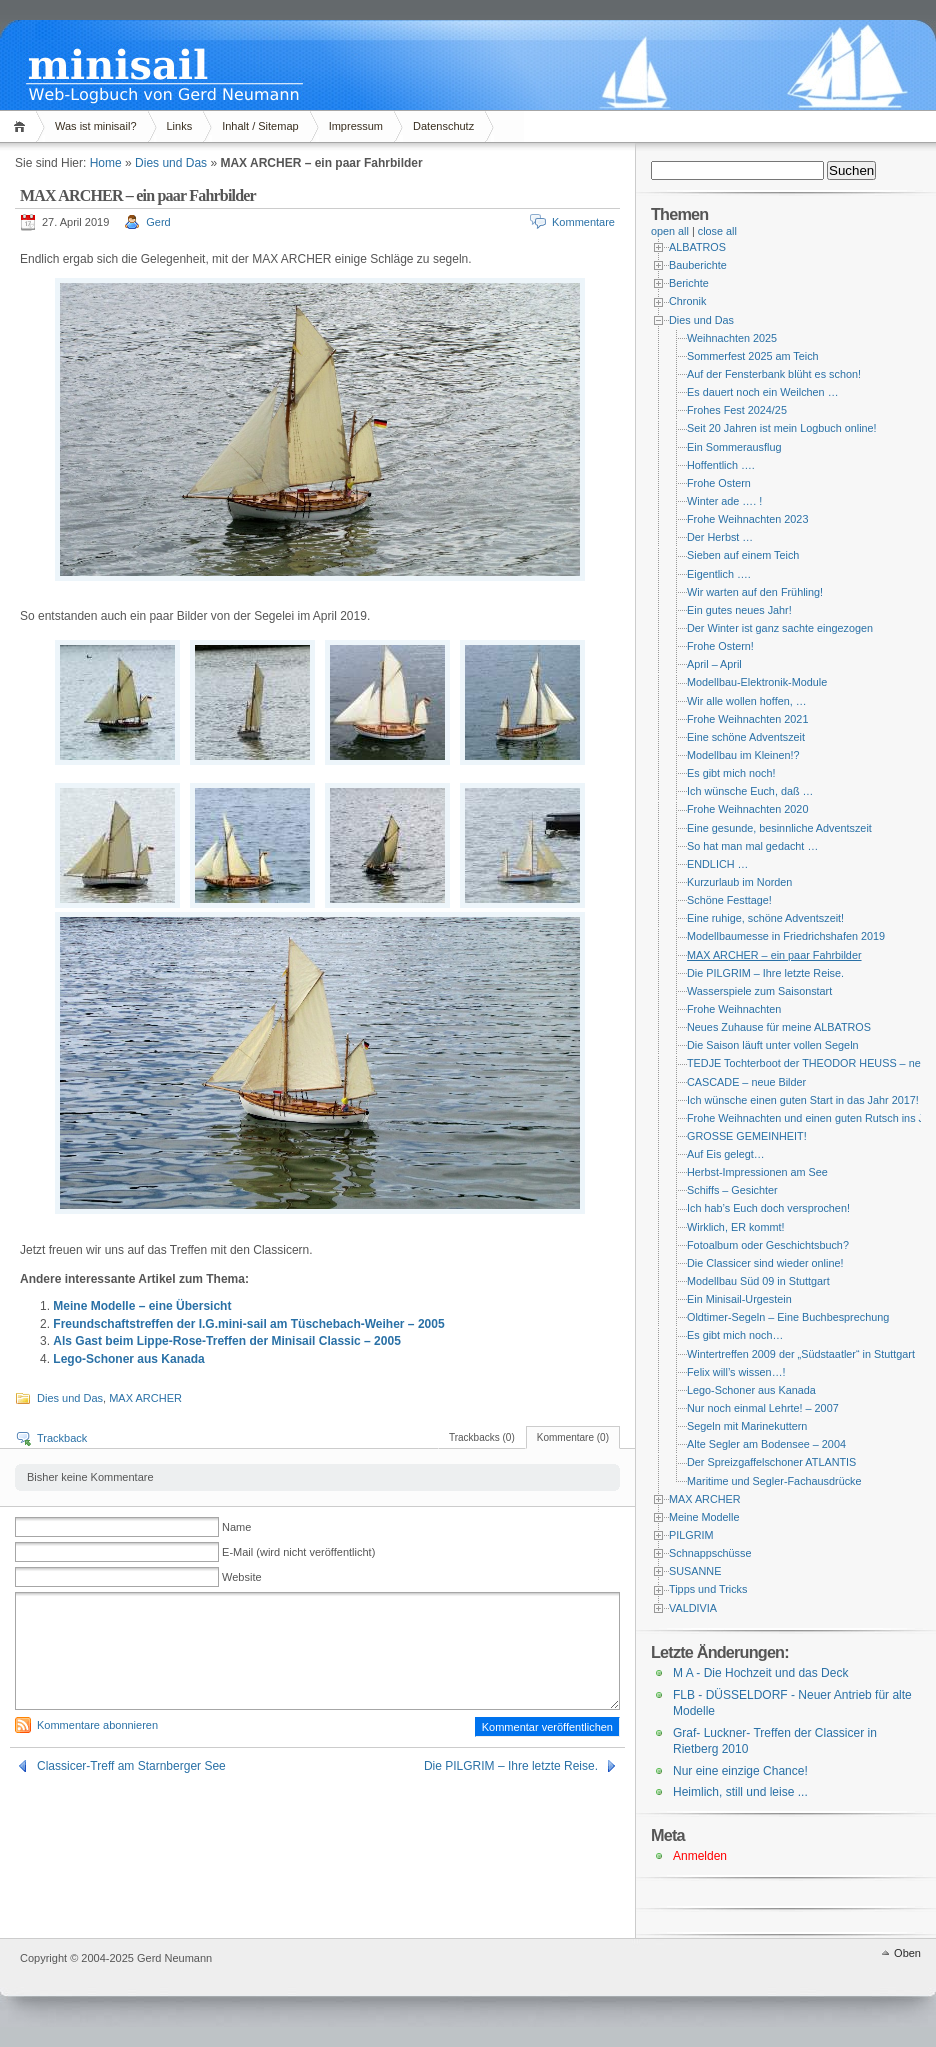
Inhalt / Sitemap (260, 126)
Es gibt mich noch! (731, 773)
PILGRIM (691, 1535)
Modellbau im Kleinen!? (743, 755)
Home (22, 126)
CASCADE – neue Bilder (746, 1082)
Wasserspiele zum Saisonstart (759, 991)
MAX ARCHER (145, 1398)
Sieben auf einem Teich (743, 555)
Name (236, 1527)
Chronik (687, 301)
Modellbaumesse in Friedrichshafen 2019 (786, 936)
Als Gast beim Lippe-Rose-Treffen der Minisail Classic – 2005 (226, 1341)
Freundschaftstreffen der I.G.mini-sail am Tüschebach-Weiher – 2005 (248, 1324)
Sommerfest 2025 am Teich (753, 356)
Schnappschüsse (710, 1553)
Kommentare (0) (573, 1437)
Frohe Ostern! (720, 646)
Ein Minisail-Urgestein (739, 1299)
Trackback (62, 1438)
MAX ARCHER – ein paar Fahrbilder (774, 955)
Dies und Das (171, 163)
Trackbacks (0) (482, 1437)
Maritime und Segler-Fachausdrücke (774, 1481)
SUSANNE (695, 1571)
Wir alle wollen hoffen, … (747, 701)
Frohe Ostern (719, 483)
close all (717, 231)
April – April (714, 664)
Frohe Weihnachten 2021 (747, 719)
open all (670, 231)
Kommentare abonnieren (97, 1725)
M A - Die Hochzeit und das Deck (760, 1673)
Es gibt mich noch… (735, 1335)
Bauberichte (698, 265)
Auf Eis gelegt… (726, 1154)
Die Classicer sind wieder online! (765, 1263)
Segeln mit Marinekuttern (747, 1426)
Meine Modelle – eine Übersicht (142, 1306)
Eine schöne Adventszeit (746, 737)
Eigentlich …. (719, 574)
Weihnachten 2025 (732, 338)
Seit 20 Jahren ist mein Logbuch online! (782, 428)
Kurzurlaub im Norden (739, 882)
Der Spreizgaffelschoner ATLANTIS (771, 1462)
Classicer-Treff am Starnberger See (131, 1766)
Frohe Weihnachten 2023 (747, 519)
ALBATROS (697, 247)
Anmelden (700, 1856)
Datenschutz (443, 126)
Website (242, 1577)
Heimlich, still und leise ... (740, 1792)
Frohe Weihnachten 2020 (747, 809)
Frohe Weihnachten (734, 1009)
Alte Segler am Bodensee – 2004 (766, 1444)
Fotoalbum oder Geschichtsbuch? (768, 1245)
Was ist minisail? (96, 126)
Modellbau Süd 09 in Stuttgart (758, 1281)
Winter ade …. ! (724, 501)
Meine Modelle (704, 1517)
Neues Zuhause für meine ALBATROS (779, 1027)
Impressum (356, 126)
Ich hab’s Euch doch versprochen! (768, 1208)
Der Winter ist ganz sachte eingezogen (780, 628)
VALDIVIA (693, 1608)
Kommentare (583, 222)
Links (180, 126)
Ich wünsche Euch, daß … (750, 791)
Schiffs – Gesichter (732, 1190)
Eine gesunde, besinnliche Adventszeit (779, 828)
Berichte (689, 283)
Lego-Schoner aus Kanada (128, 1359)
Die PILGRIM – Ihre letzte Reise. (511, 1766)
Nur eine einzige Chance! (740, 1771)
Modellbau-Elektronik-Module (757, 682)
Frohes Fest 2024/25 (737, 410)
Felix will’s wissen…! (736, 1372)
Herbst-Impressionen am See (757, 1172)
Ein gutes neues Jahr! (739, 610)
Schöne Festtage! (729, 900)
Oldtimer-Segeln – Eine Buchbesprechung (788, 1317)
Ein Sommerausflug (734, 447)
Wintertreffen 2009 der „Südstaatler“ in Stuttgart (801, 1354)
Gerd (158, 222)
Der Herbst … (720, 537)
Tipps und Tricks (708, 1589)
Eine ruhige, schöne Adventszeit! (765, 918)
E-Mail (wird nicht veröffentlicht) (298, 1552)
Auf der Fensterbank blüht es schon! (774, 374)
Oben (907, 1953)
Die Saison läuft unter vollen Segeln (773, 1045)
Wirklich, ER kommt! (735, 1227)
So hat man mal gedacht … (752, 846)
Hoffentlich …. (721, 465)
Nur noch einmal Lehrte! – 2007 (763, 1408)
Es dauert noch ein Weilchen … (762, 392)
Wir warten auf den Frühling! (755, 592)
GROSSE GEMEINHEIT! (747, 1136)
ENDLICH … (717, 864)
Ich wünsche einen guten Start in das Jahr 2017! (803, 1100)
